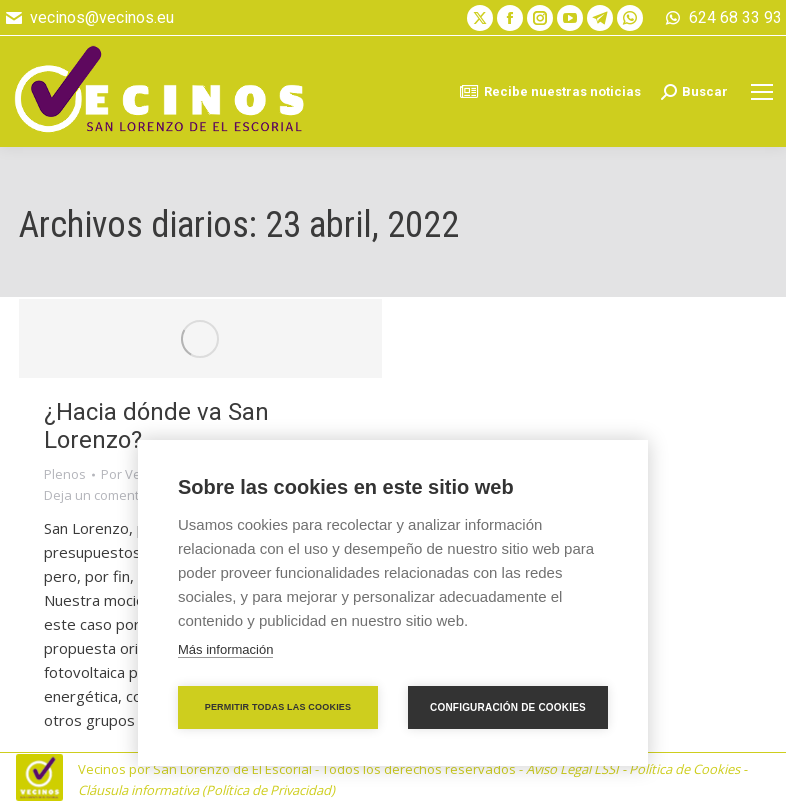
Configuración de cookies (508, 707)
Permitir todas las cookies (278, 707)
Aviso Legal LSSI (572, 769)
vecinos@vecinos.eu (89, 18)
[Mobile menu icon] (762, 92)
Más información (225, 649)
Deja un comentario (103, 495)
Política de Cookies (684, 769)
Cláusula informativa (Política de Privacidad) (206, 790)
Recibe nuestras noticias (550, 92)
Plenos (65, 474)
